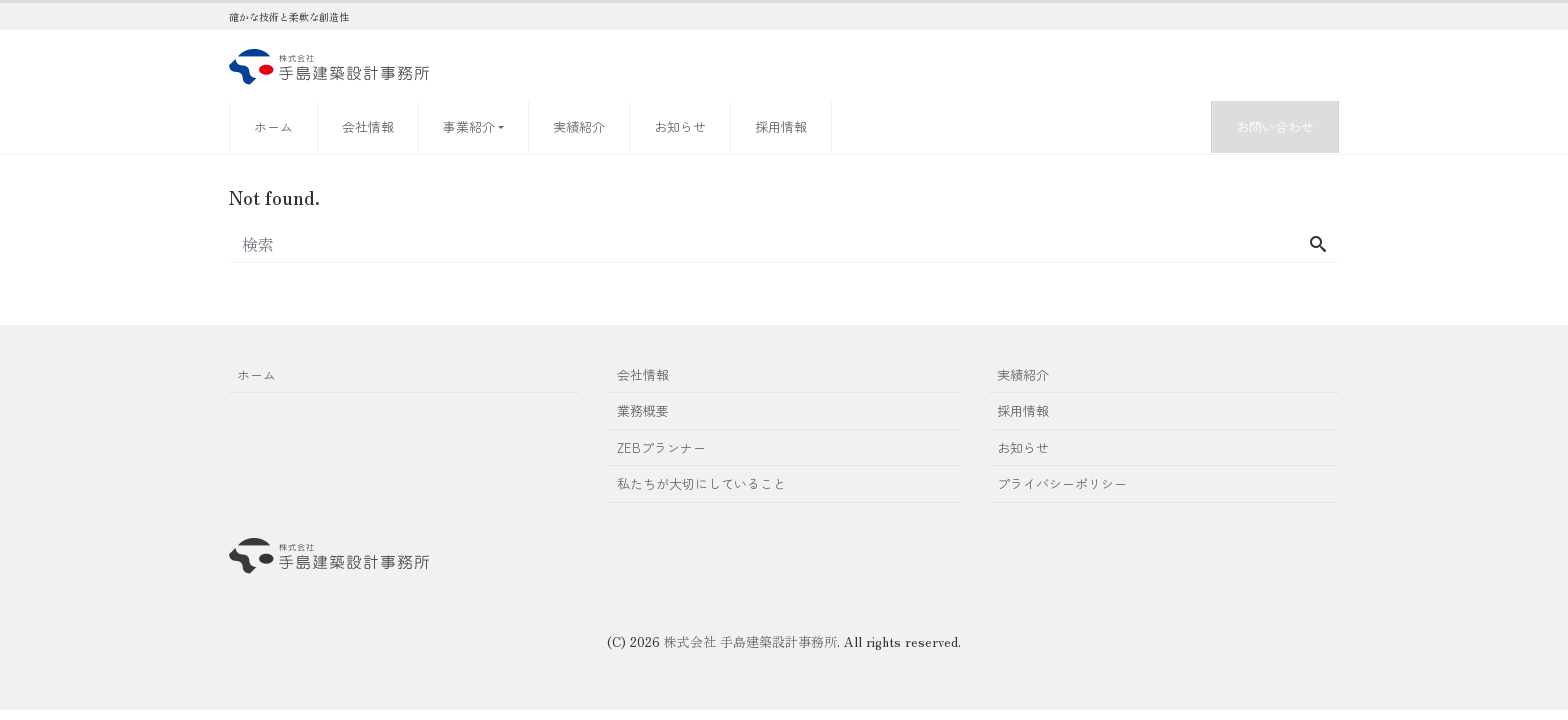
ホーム (273, 126)
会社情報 (368, 126)
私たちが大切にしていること (701, 483)
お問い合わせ (1275, 126)
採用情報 (781, 126)
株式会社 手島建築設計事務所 (750, 641)
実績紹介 (579, 126)
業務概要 (643, 410)
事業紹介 (469, 126)
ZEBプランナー (661, 447)
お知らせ (680, 126)
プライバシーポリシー (1062, 483)
